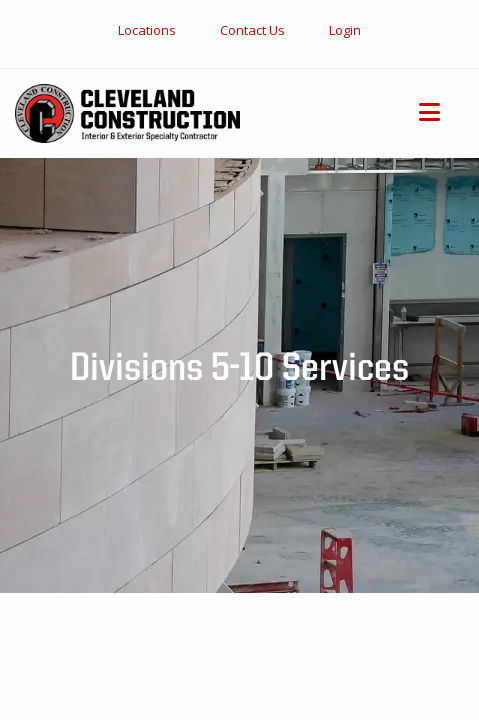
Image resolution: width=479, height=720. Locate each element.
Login (345, 30)
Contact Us (252, 30)
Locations (147, 30)
